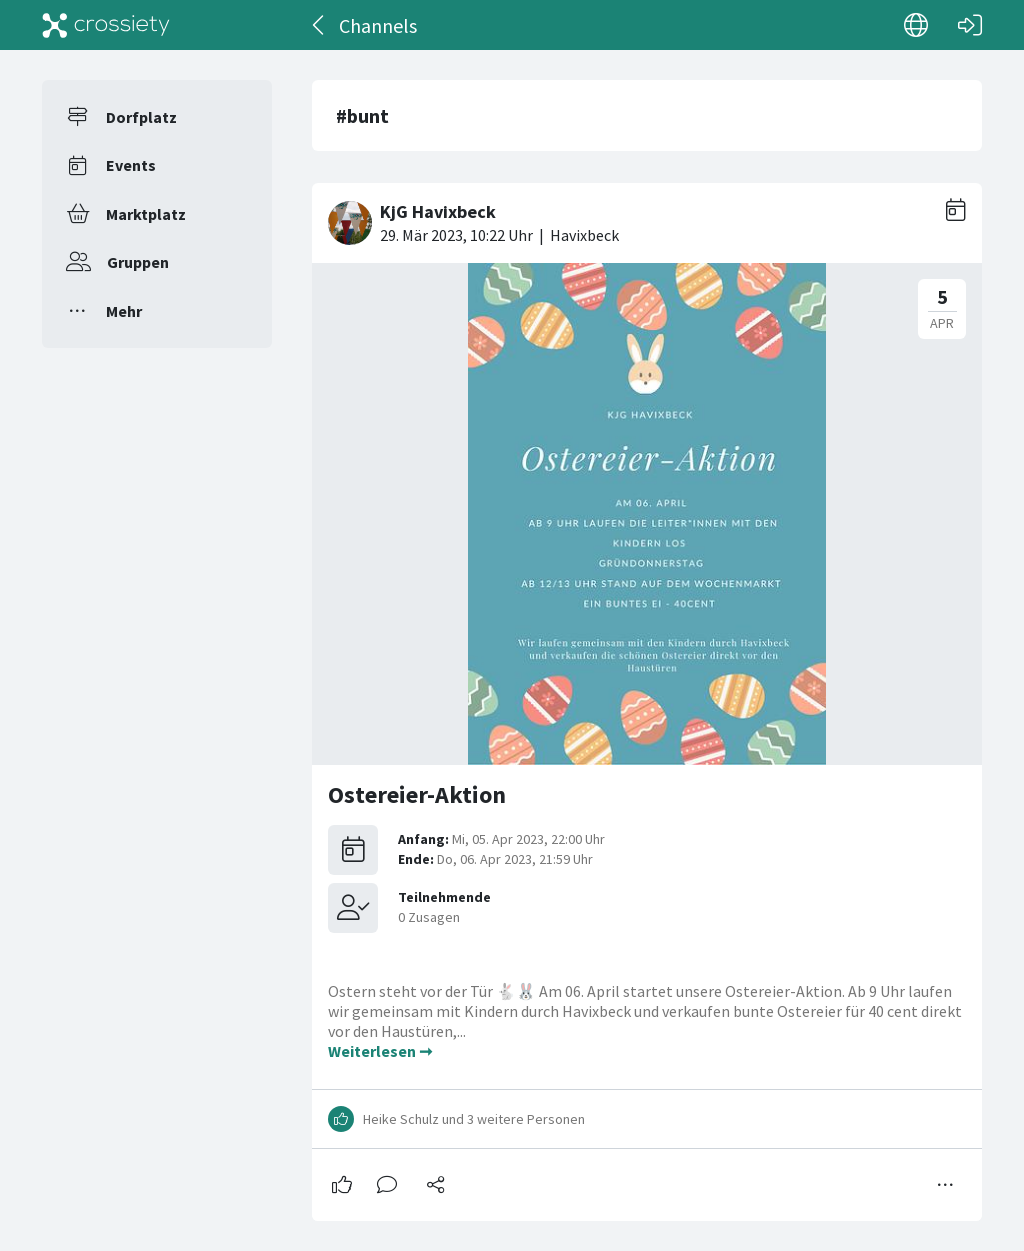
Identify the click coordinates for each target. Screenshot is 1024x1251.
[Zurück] (319, 25)
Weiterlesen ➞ (380, 1051)
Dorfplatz (141, 117)
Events (131, 165)
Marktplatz (146, 214)
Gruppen (138, 262)
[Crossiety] (106, 25)
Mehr (124, 311)
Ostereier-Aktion (417, 794)
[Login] (970, 25)
